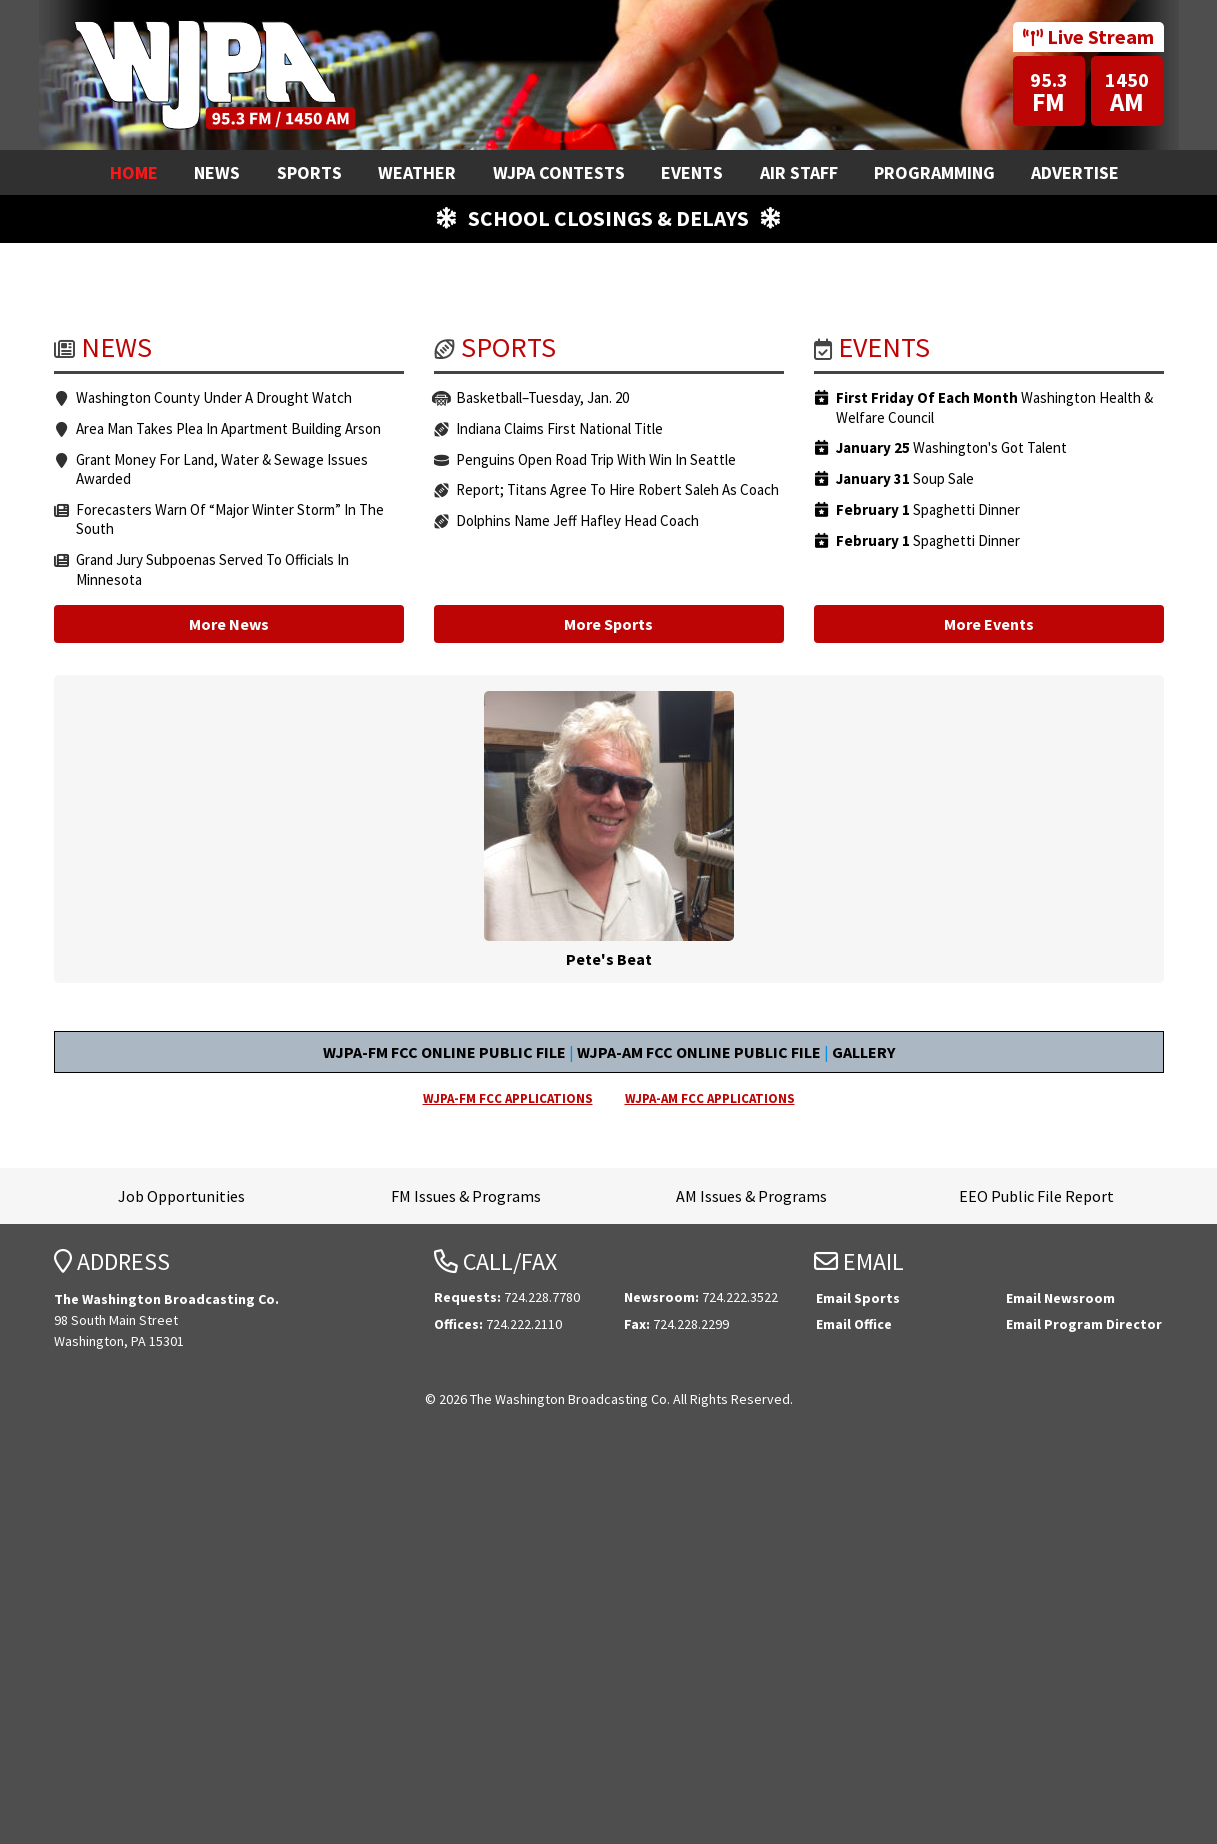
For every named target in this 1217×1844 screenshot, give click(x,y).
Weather (417, 172)
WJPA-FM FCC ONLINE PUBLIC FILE (444, 1427)
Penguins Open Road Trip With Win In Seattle (596, 834)
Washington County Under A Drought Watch (214, 772)
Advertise (1075, 172)
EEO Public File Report (1036, 1571)
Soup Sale (905, 854)
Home (134, 172)
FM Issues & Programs (466, 1571)
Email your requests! (236, 406)
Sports (309, 172)
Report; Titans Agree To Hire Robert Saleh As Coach (617, 864)
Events (692, 172)
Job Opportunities (181, 1571)
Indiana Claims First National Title (559, 803)
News (217, 172)
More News (229, 999)
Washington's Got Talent (951, 823)
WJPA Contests (559, 172)
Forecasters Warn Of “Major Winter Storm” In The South (230, 894)
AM (1127, 93)
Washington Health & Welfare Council (994, 782)
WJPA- (508, 1473)
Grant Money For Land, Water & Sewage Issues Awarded (222, 844)
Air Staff (799, 172)
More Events (989, 999)
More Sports (608, 999)
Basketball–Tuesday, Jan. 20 (542, 772)
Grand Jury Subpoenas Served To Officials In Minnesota (212, 944)
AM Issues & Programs (751, 1571)
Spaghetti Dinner (928, 885)
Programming (934, 172)
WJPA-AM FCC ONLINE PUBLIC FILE (699, 1427)
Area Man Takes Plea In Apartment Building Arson (228, 803)
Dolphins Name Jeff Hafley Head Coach (577, 895)
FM (1048, 93)
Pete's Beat (609, 1205)
